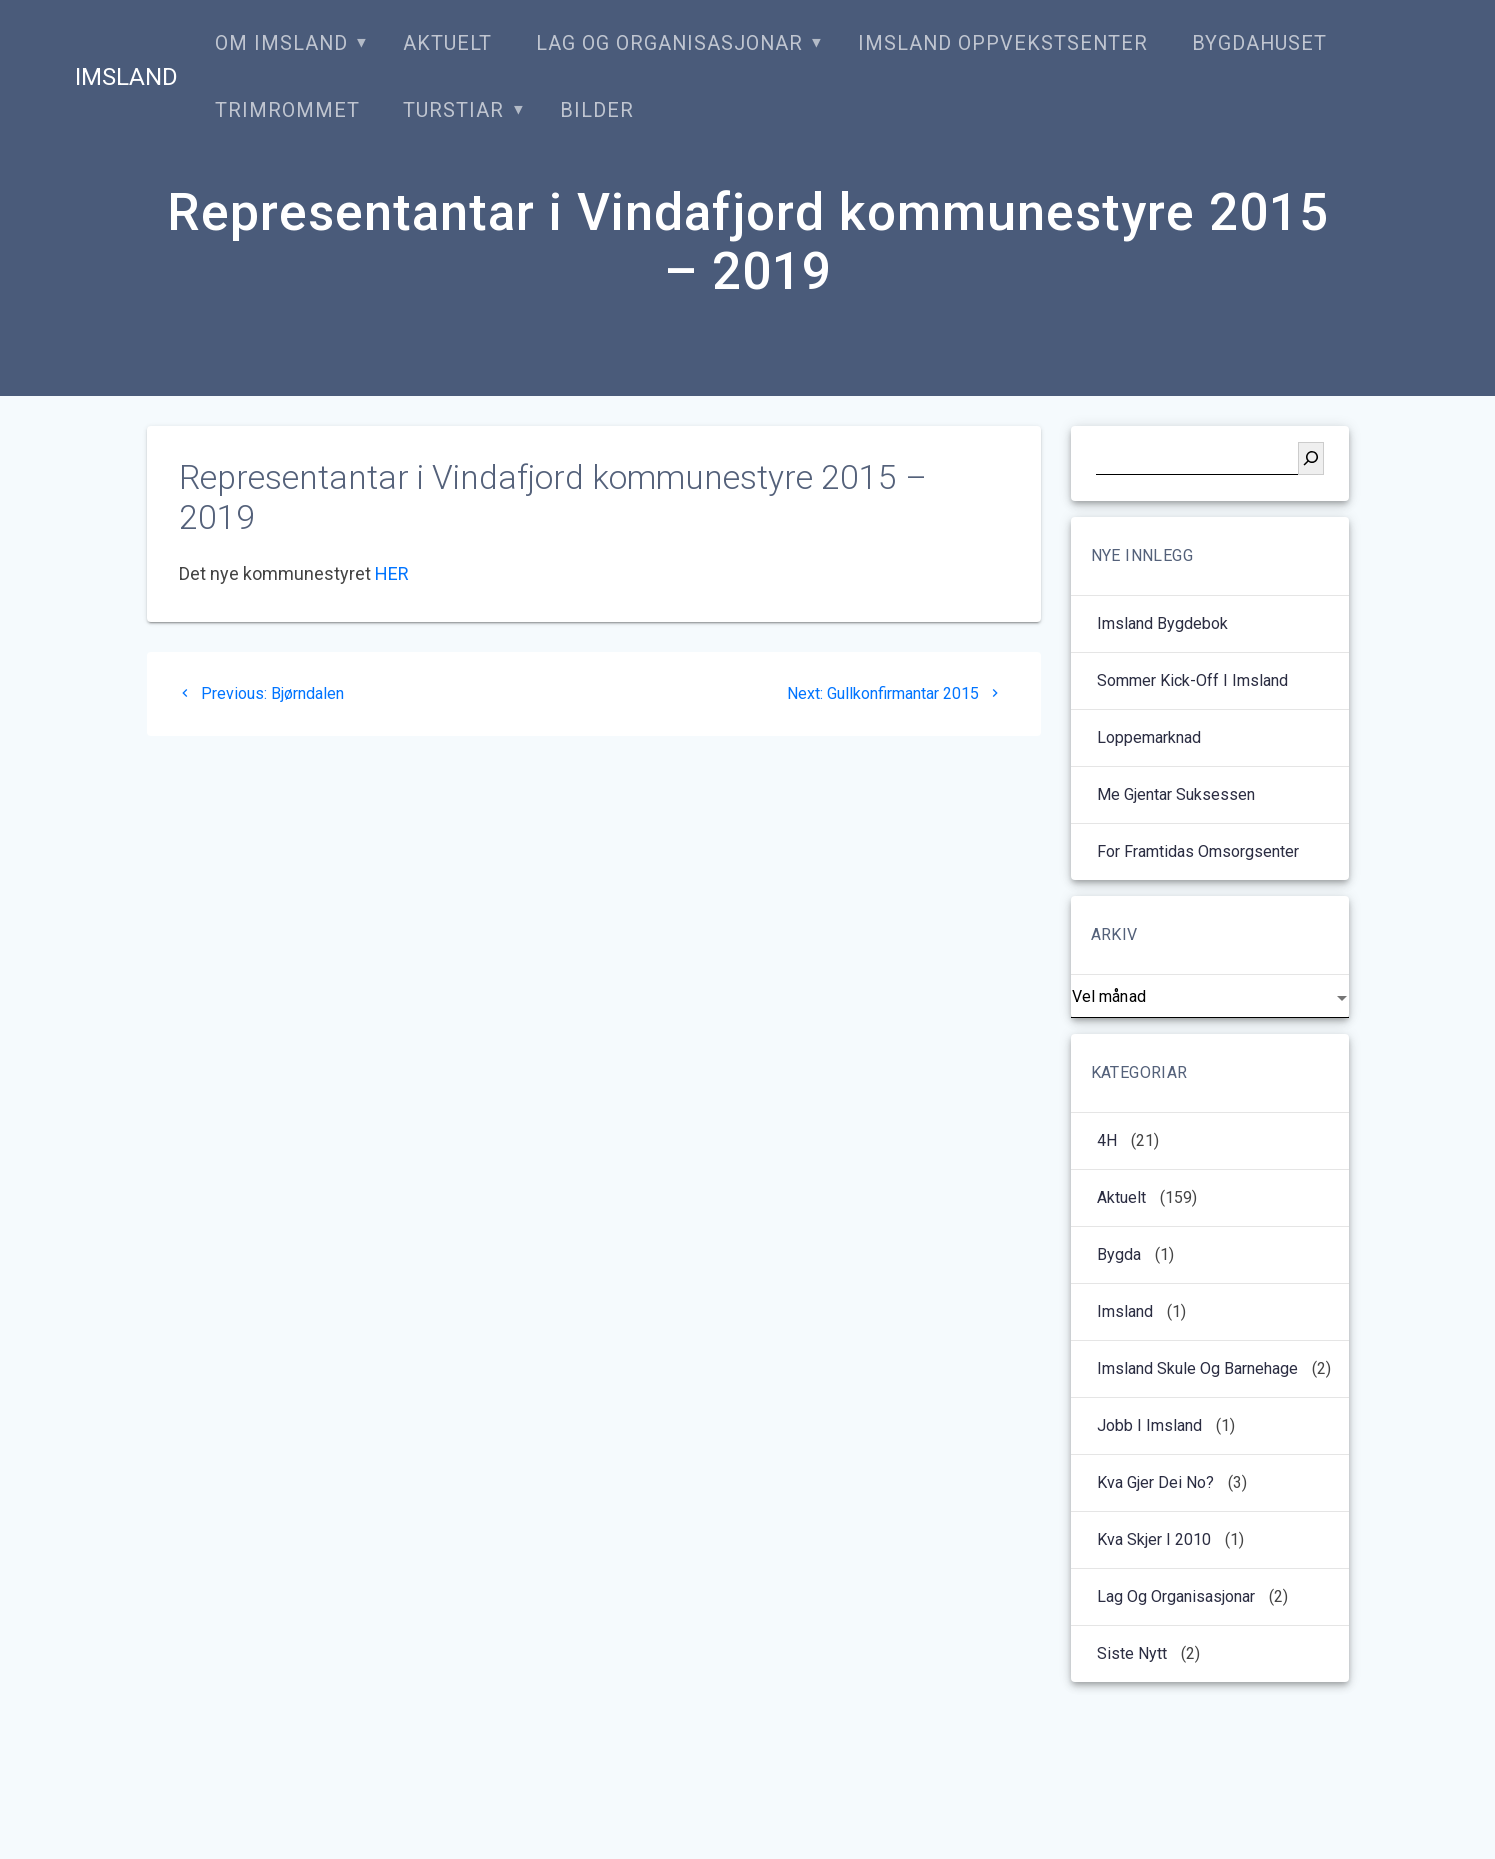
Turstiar (453, 110)
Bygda (1119, 1254)
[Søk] (1311, 458)
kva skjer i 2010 (1154, 1539)
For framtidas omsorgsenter (1198, 851)
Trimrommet (287, 110)
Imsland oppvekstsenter (1003, 43)
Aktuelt (447, 43)
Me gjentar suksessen (1176, 794)
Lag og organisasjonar (669, 43)
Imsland (126, 77)
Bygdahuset (1259, 43)
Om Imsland (281, 43)
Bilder (597, 110)
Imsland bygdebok (1164, 623)
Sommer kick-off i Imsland (1192, 680)
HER (392, 573)
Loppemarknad (1149, 737)
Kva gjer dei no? (1155, 1482)
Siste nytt (1132, 1653)
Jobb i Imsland (1149, 1425)
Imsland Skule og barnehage (1197, 1368)
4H (1107, 1140)
